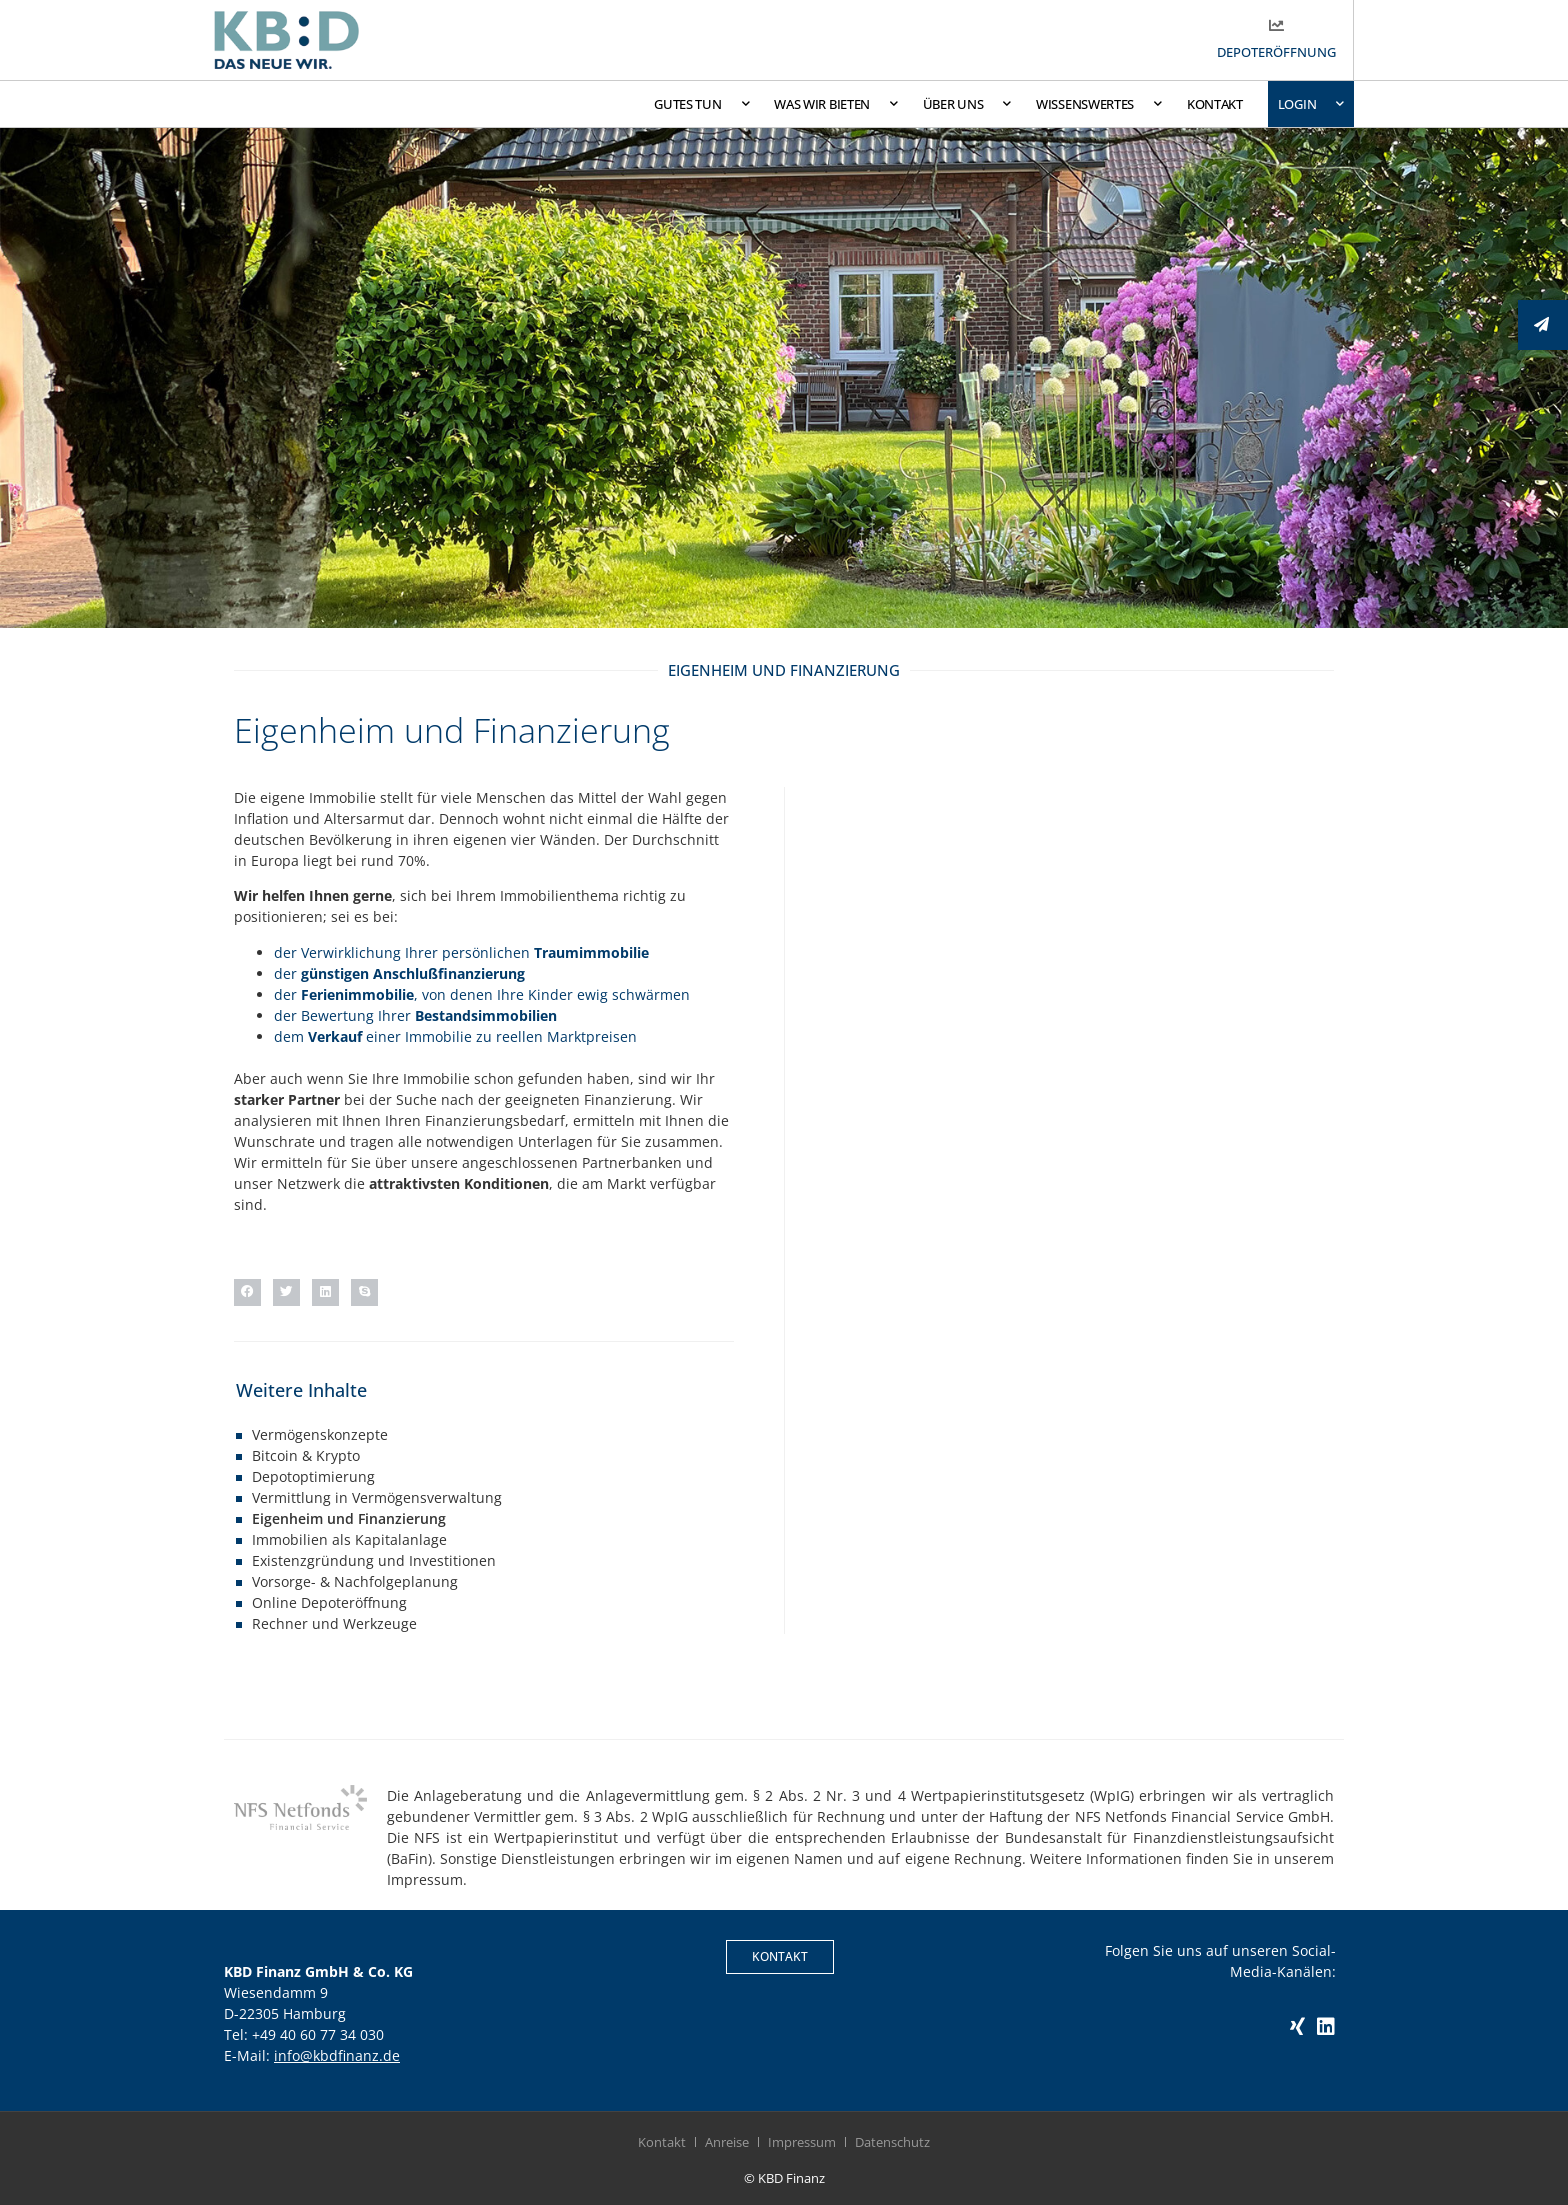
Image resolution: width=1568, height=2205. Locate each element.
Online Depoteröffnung (329, 1602)
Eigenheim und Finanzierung (349, 1518)
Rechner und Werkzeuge (334, 1623)
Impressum (802, 2142)
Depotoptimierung (313, 1476)
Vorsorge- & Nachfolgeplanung (355, 1581)
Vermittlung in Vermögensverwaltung (377, 1497)
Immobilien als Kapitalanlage (349, 1539)
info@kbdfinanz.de (337, 2055)
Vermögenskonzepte (320, 1434)
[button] (247, 1292)
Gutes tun (701, 103)
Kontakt (1215, 104)
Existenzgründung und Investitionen (374, 1560)
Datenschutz (892, 2142)
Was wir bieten (836, 103)
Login (1311, 103)
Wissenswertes (1099, 103)
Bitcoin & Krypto (306, 1455)
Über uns (967, 103)
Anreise (727, 2142)
